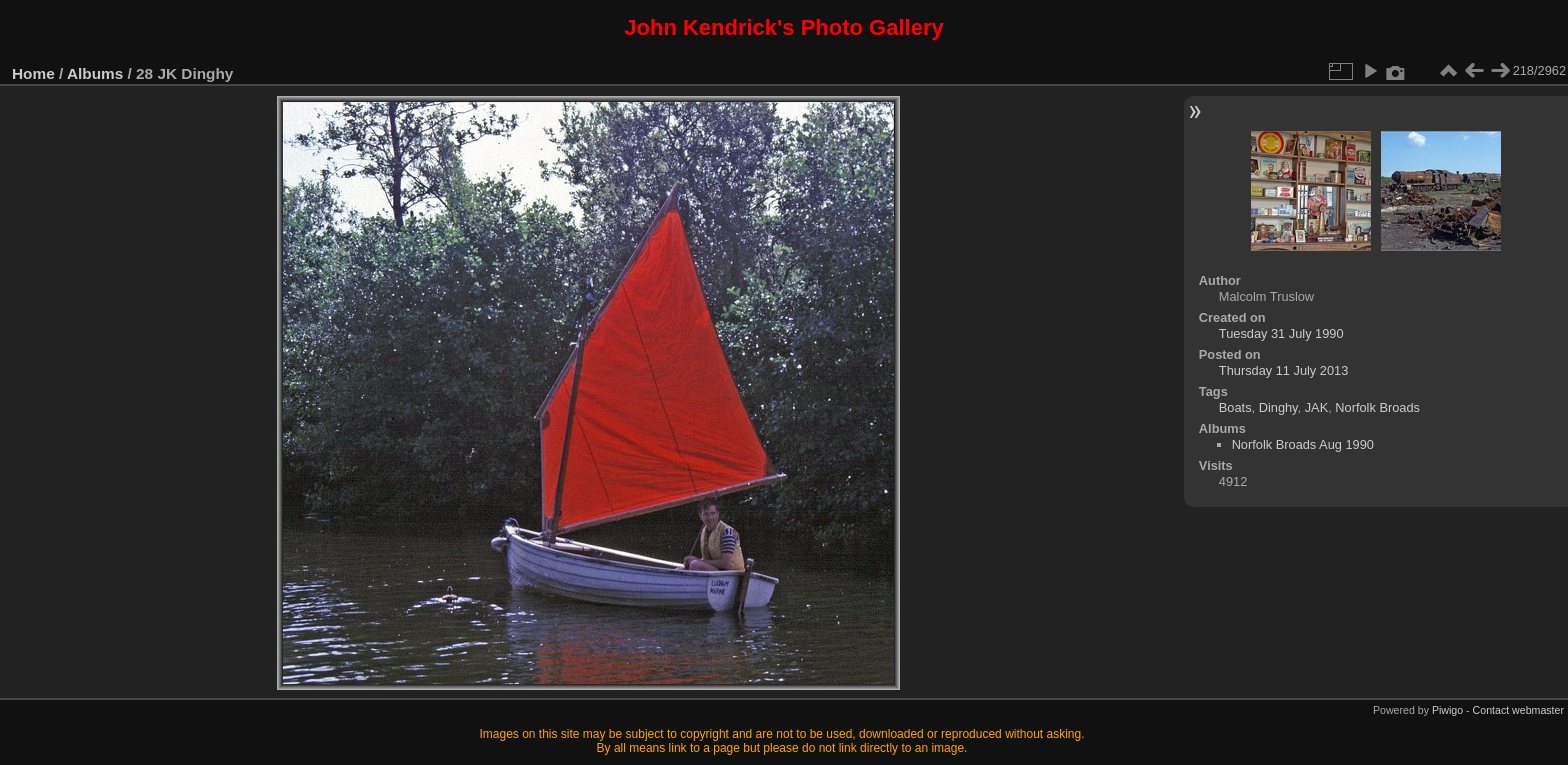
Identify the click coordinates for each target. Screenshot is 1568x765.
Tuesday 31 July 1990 (1281, 333)
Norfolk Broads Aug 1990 (1303, 444)
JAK (1316, 407)
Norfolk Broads (1377, 407)
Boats (1235, 407)
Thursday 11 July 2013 (1283, 370)
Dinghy (1278, 407)
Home (33, 73)
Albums (95, 73)
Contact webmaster (1518, 710)
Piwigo (1447, 710)
